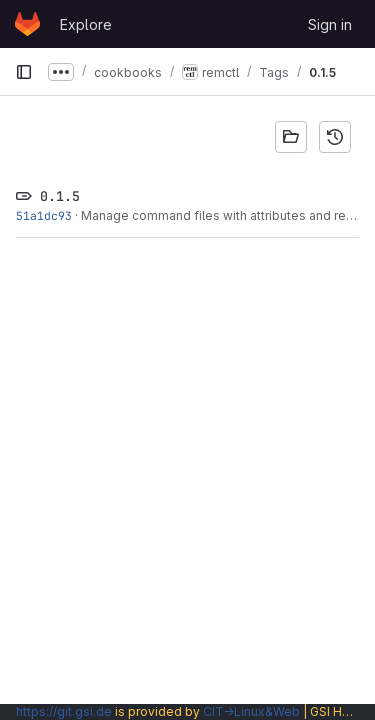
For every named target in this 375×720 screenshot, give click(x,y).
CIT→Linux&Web (251, 711)
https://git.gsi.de (64, 711)
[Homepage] (27, 24)
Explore (86, 24)
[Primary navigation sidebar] (24, 72)
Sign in (330, 24)
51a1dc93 (44, 215)
